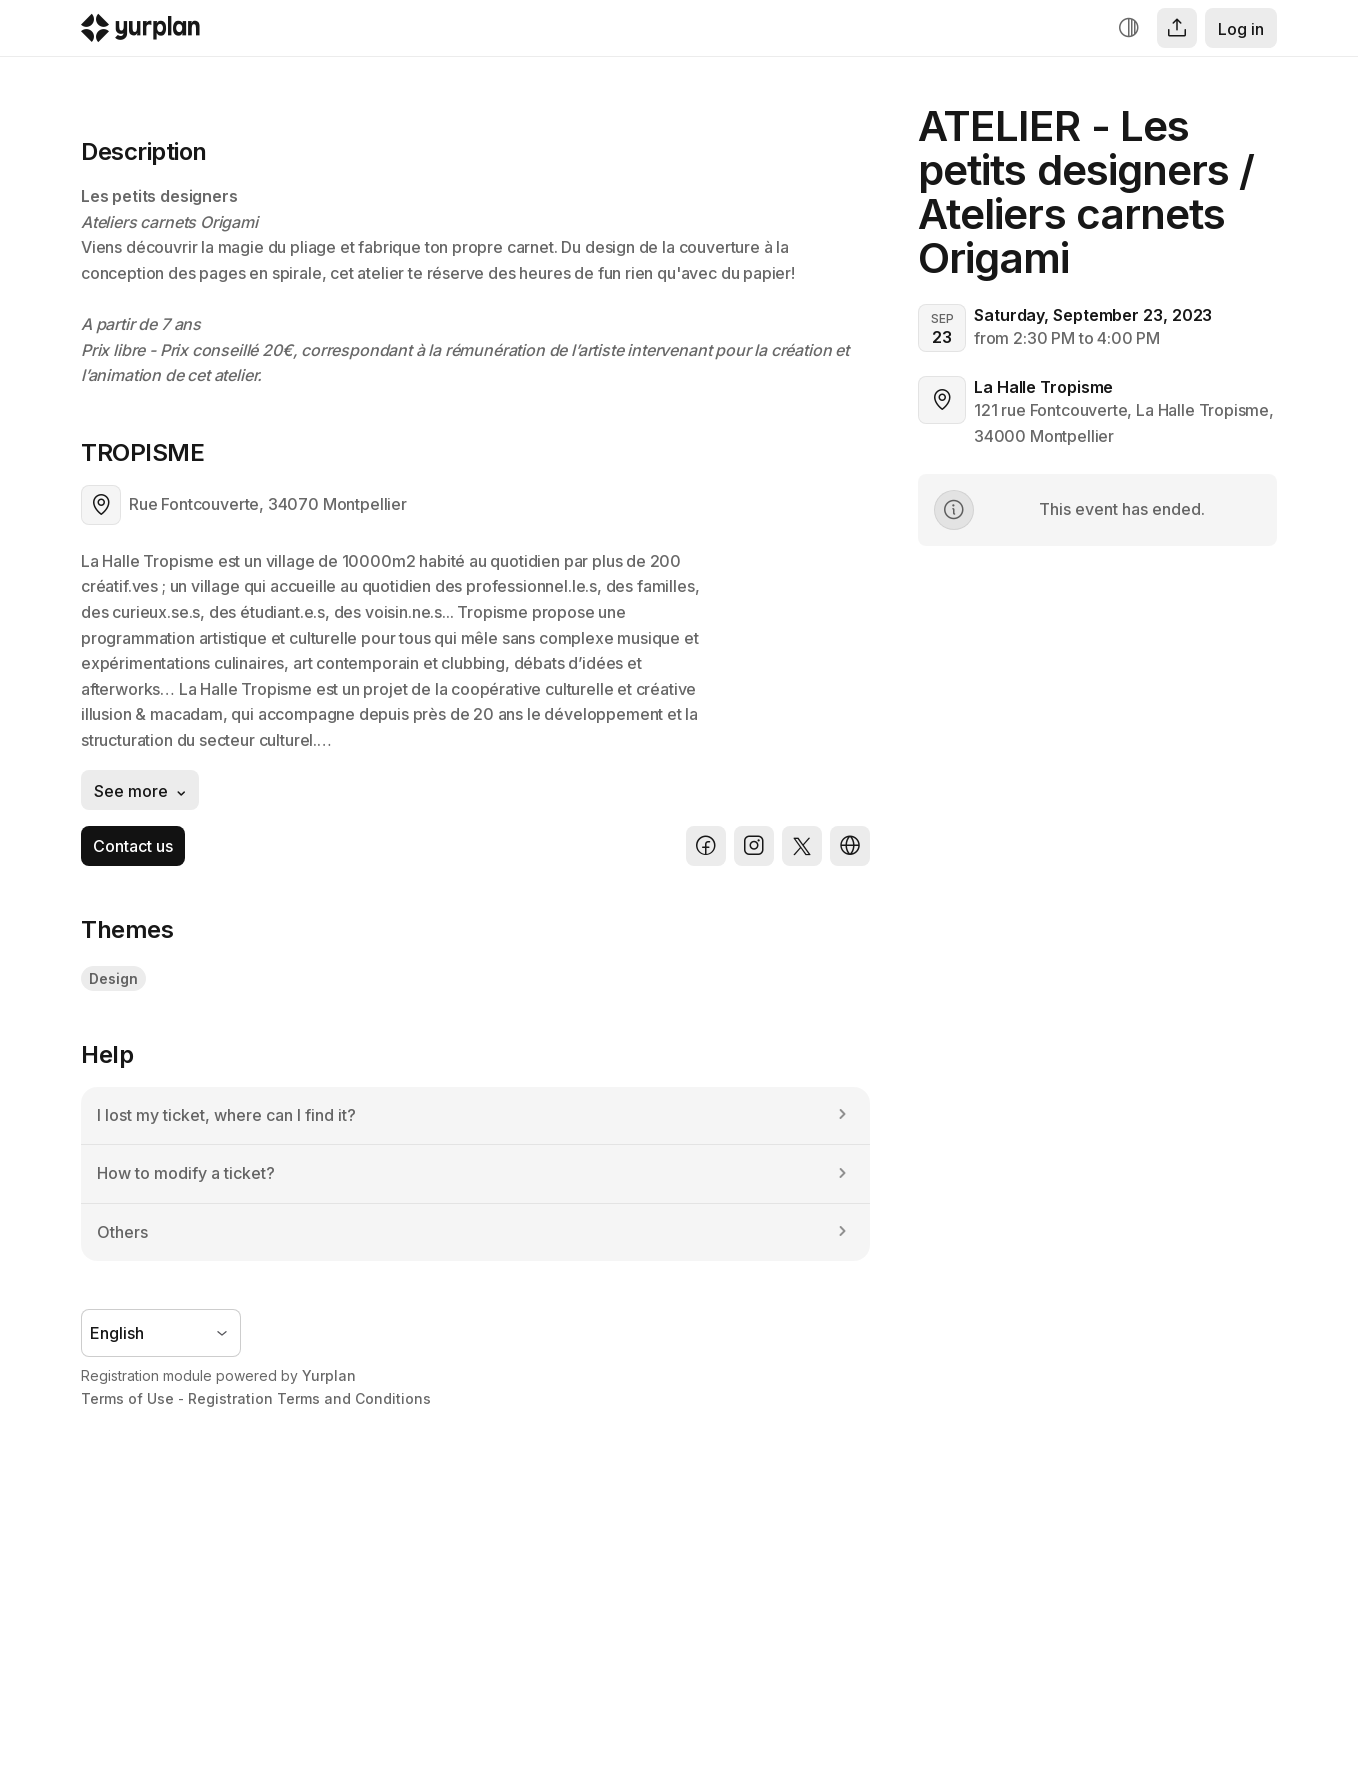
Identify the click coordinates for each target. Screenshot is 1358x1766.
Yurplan (329, 1375)
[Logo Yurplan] (140, 32)
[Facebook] (706, 846)
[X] (802, 846)
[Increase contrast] (1129, 28)
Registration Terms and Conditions (309, 1398)
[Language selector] (161, 1333)
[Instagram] (754, 846)
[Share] (1177, 28)
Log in (1241, 29)
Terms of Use (127, 1398)
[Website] (850, 846)
